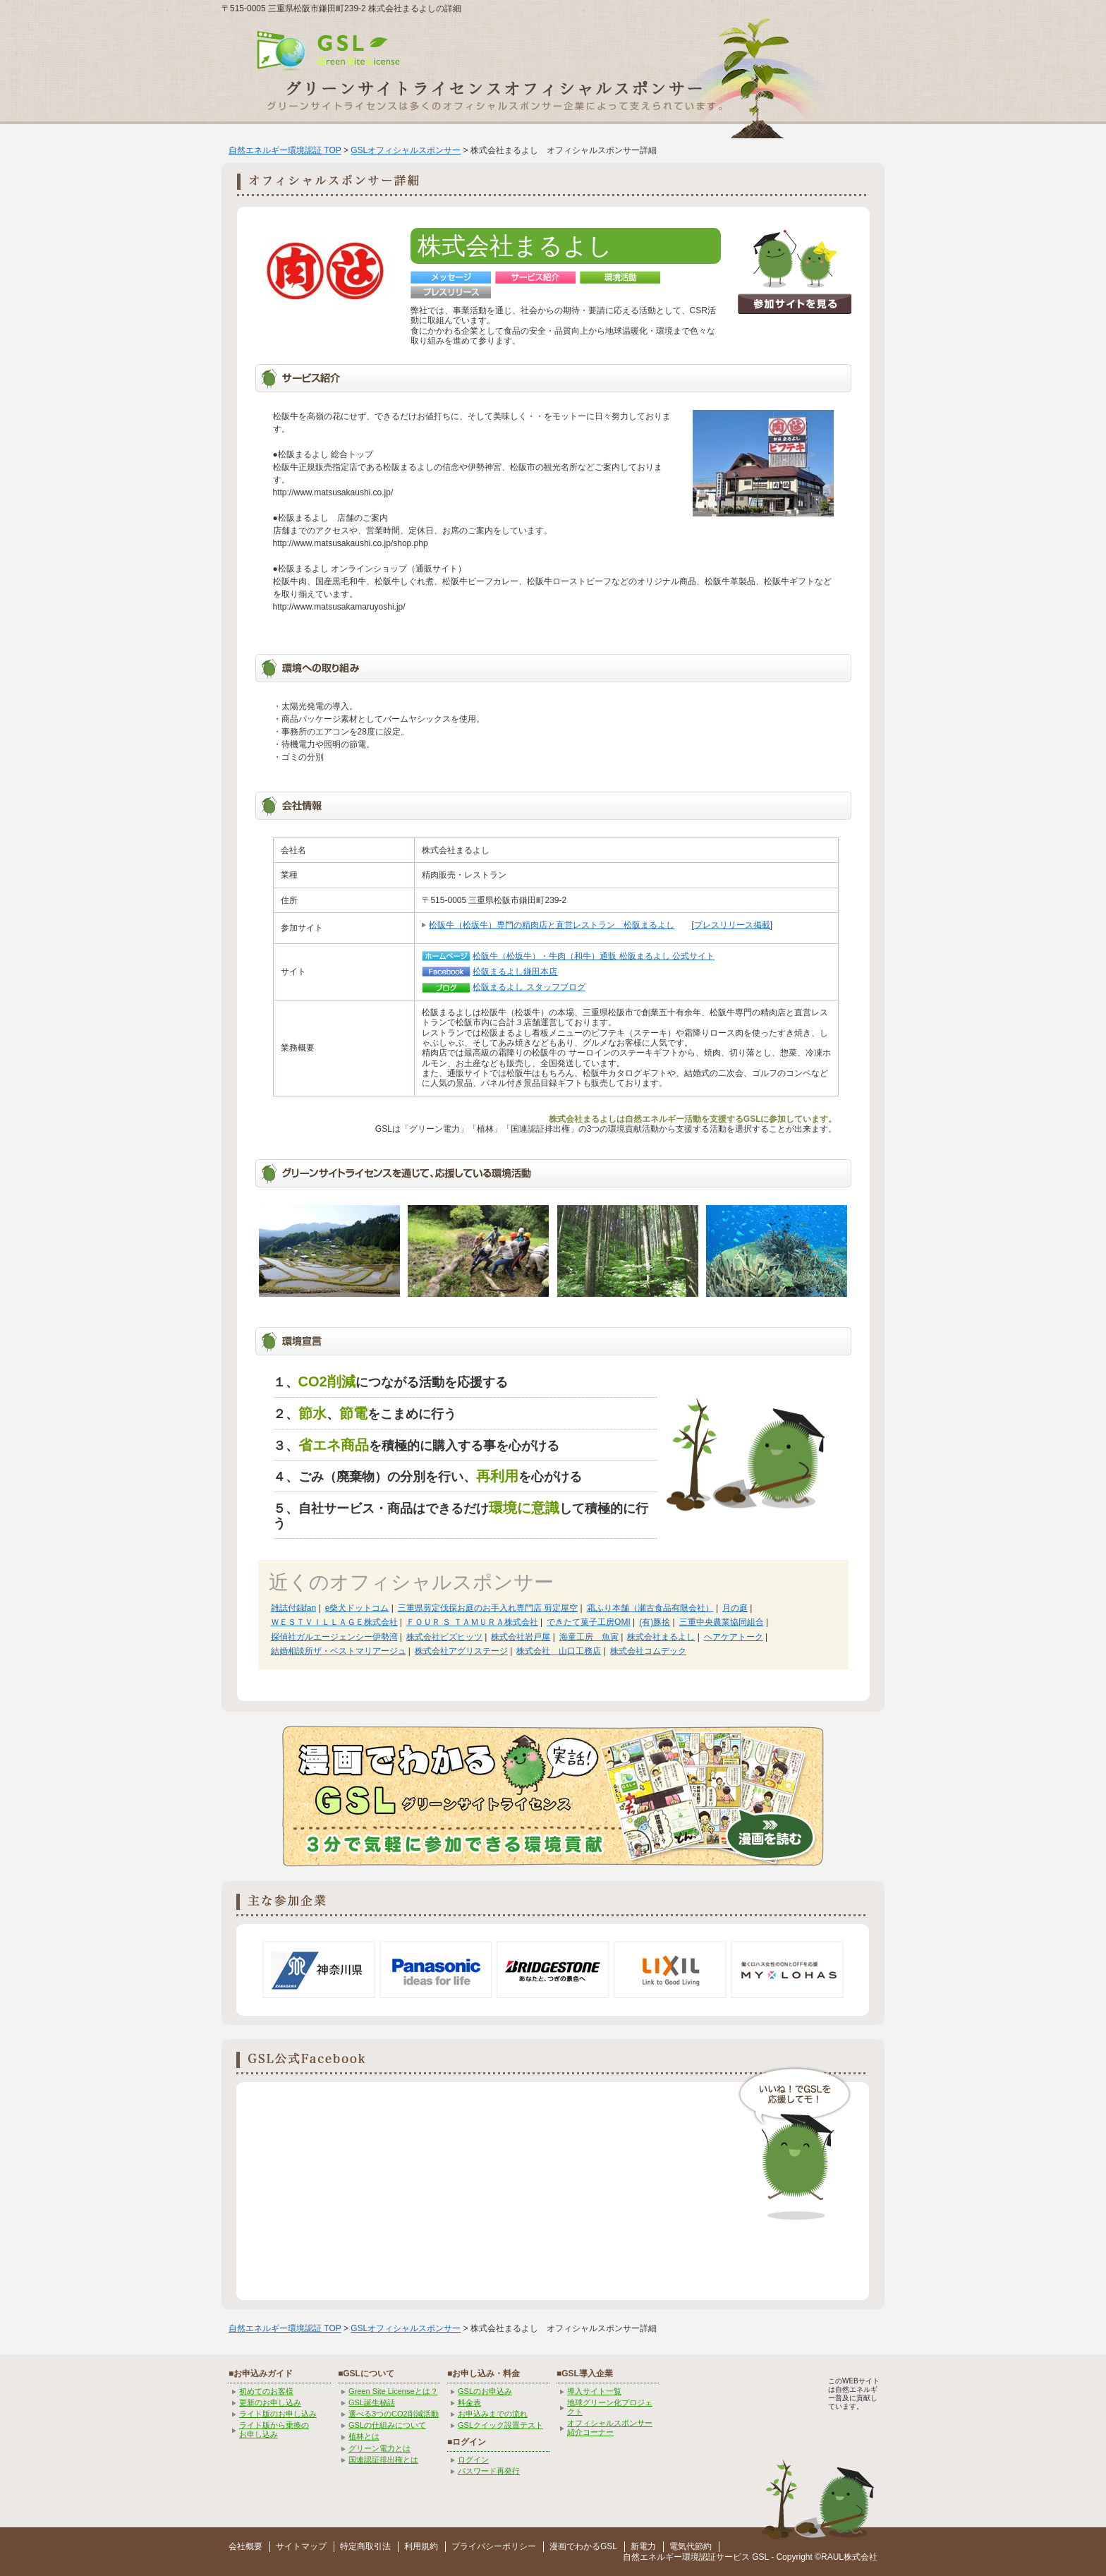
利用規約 (421, 2546)
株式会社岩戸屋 (520, 1637)
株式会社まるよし (661, 1637)
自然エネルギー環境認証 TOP (285, 150)
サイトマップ (301, 2546)
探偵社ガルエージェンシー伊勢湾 (334, 1637)
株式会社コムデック (648, 1651)
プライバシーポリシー (493, 2546)
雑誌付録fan (294, 1608)
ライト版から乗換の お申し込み (274, 2429)
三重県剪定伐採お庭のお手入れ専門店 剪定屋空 (488, 1608)
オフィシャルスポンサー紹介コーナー (609, 2427)
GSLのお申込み (485, 2391)
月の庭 (735, 1608)
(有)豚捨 (654, 1622)
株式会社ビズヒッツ (444, 1637)
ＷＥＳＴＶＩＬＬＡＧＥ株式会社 (334, 1622)
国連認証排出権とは (383, 2459)
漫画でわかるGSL (583, 2546)
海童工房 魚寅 (589, 1637)
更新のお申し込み (270, 2402)
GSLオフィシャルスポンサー (406, 150)
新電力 (643, 2546)
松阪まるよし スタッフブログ (529, 987)
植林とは (363, 2436)
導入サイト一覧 (594, 2391)
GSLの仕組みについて (387, 2425)
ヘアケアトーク (733, 1637)
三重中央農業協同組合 (721, 1622)
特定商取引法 (365, 2546)
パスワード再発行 (489, 2471)
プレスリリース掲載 (732, 925)
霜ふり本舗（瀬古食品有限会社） (650, 1608)
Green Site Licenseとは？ (393, 2391)
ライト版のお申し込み (278, 2413)
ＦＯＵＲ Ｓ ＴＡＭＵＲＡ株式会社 (472, 1622)
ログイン (473, 2459)
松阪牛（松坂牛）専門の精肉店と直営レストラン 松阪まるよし (551, 925)
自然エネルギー (652, 2557)
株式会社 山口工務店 (558, 1651)
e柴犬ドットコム (357, 1608)
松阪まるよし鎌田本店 (515, 971)
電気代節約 (690, 2546)
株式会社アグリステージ (461, 1651)
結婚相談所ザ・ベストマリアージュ (338, 1651)
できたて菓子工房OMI (589, 1622)
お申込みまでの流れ (493, 2413)
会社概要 (245, 2546)
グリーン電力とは (379, 2448)
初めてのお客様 (266, 2391)
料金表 (469, 2402)
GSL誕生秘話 (371, 2402)
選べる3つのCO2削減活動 (393, 2413)
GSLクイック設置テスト (500, 2425)
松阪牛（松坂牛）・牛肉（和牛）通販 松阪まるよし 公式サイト (594, 956)
